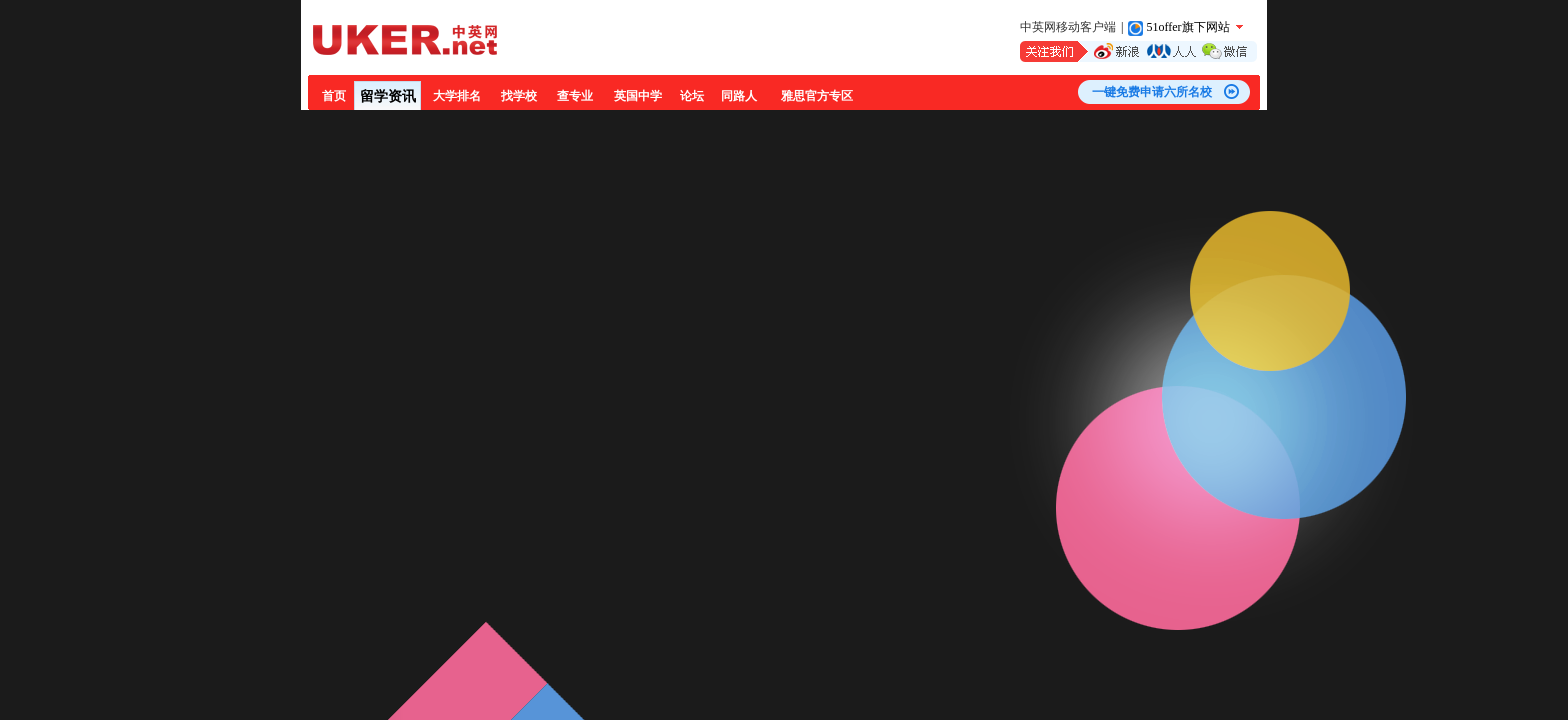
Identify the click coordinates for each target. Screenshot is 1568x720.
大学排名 (457, 96)
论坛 (692, 96)
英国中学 (638, 96)
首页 (334, 96)
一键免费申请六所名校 (1152, 92)
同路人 (739, 96)
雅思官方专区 (817, 96)
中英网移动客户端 (1068, 27)
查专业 (575, 96)
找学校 (519, 96)
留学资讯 (388, 96)
